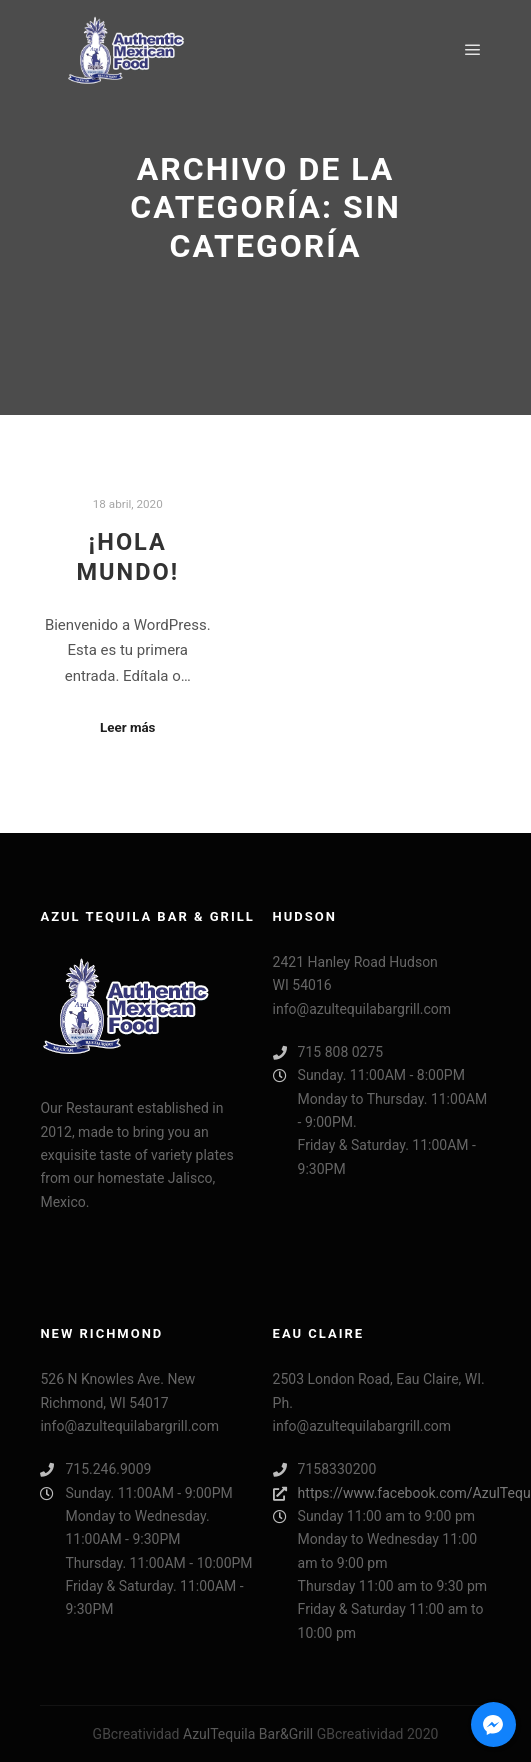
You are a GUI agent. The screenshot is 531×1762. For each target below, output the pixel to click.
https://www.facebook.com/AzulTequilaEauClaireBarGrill (382, 1493)
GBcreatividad (136, 1734)
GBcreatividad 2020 (378, 1734)
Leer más (127, 727)
